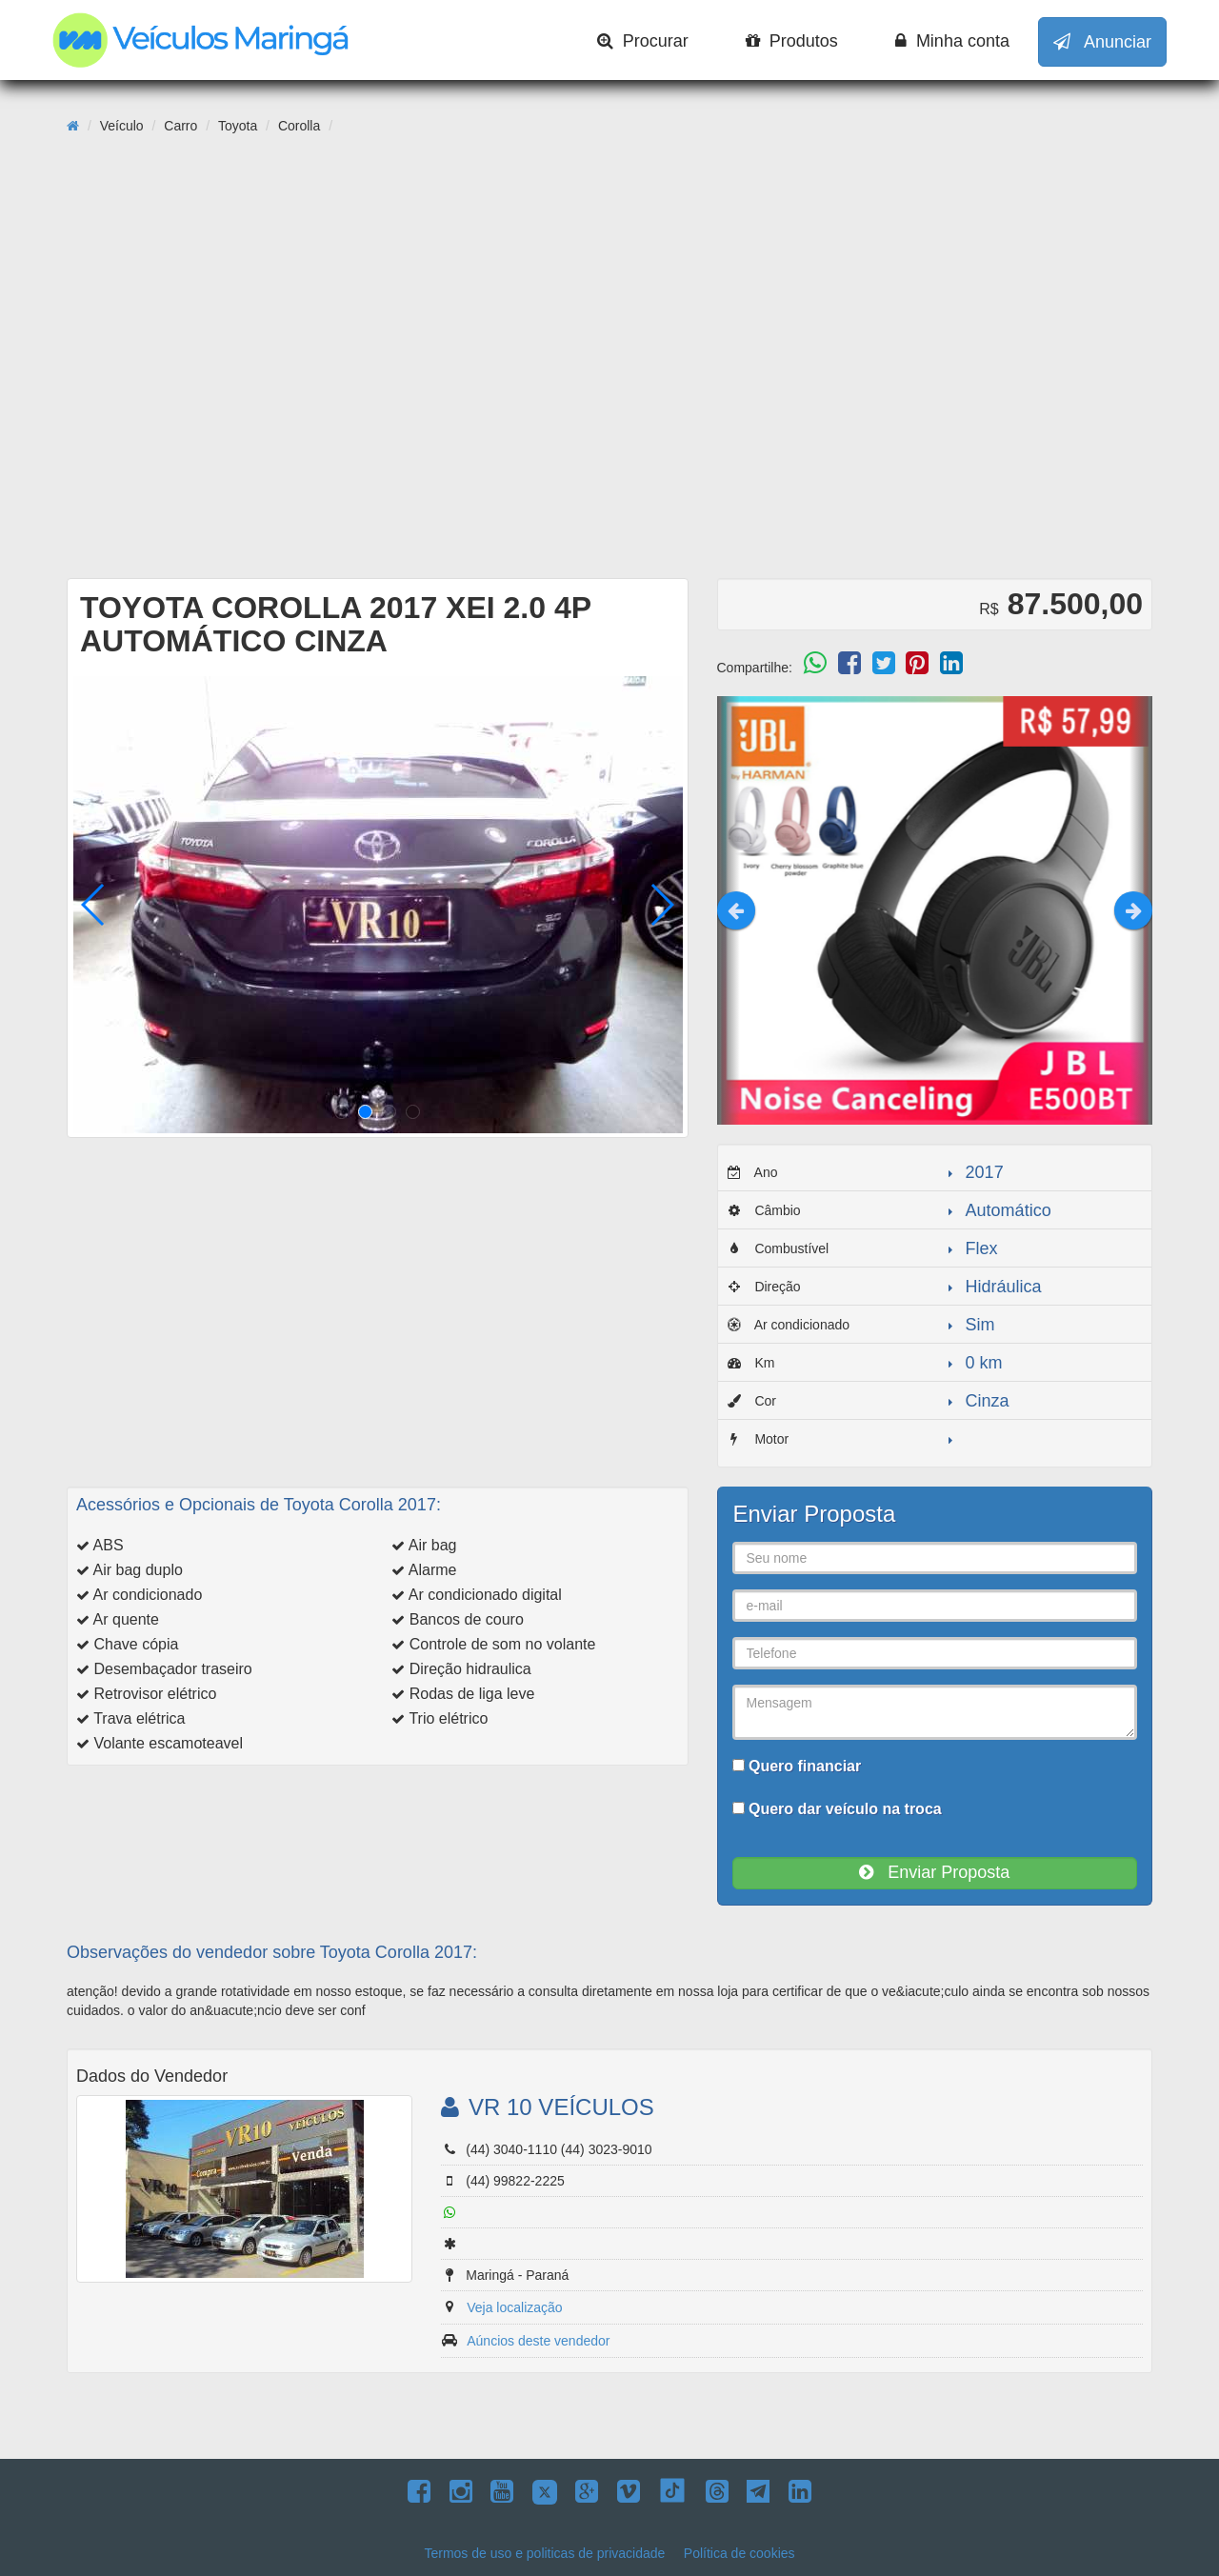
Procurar (643, 40)
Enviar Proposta (934, 1872)
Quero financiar (797, 1766)
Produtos (792, 40)
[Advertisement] (609, 420)
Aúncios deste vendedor (538, 2340)
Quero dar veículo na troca (837, 1809)
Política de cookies (739, 2553)
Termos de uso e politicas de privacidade (544, 2553)
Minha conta (952, 40)
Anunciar (1102, 41)
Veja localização (514, 2307)
